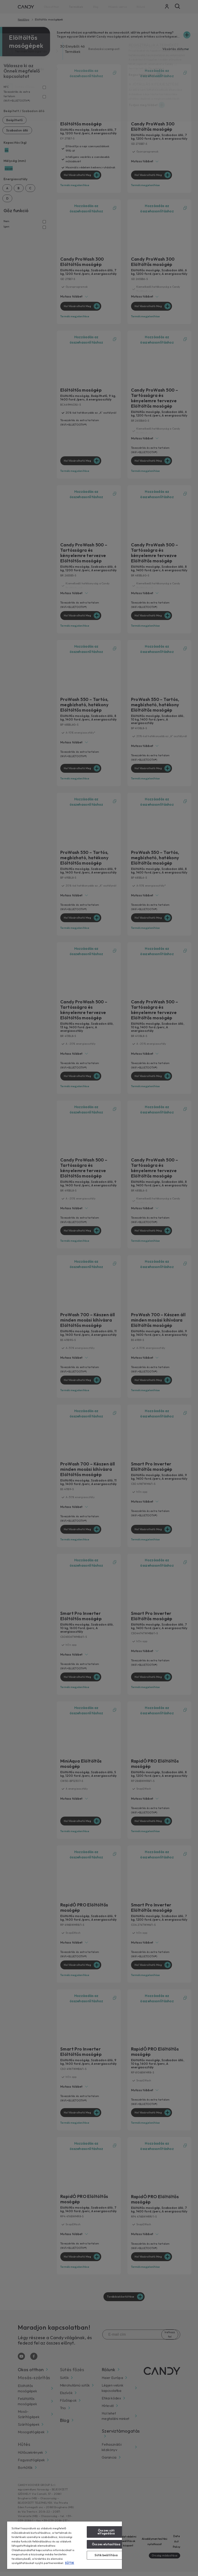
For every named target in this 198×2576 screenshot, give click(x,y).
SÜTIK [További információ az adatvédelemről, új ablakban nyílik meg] (69, 2563)
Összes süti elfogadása (106, 2532)
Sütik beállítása (106, 2555)
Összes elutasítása (106, 2544)
